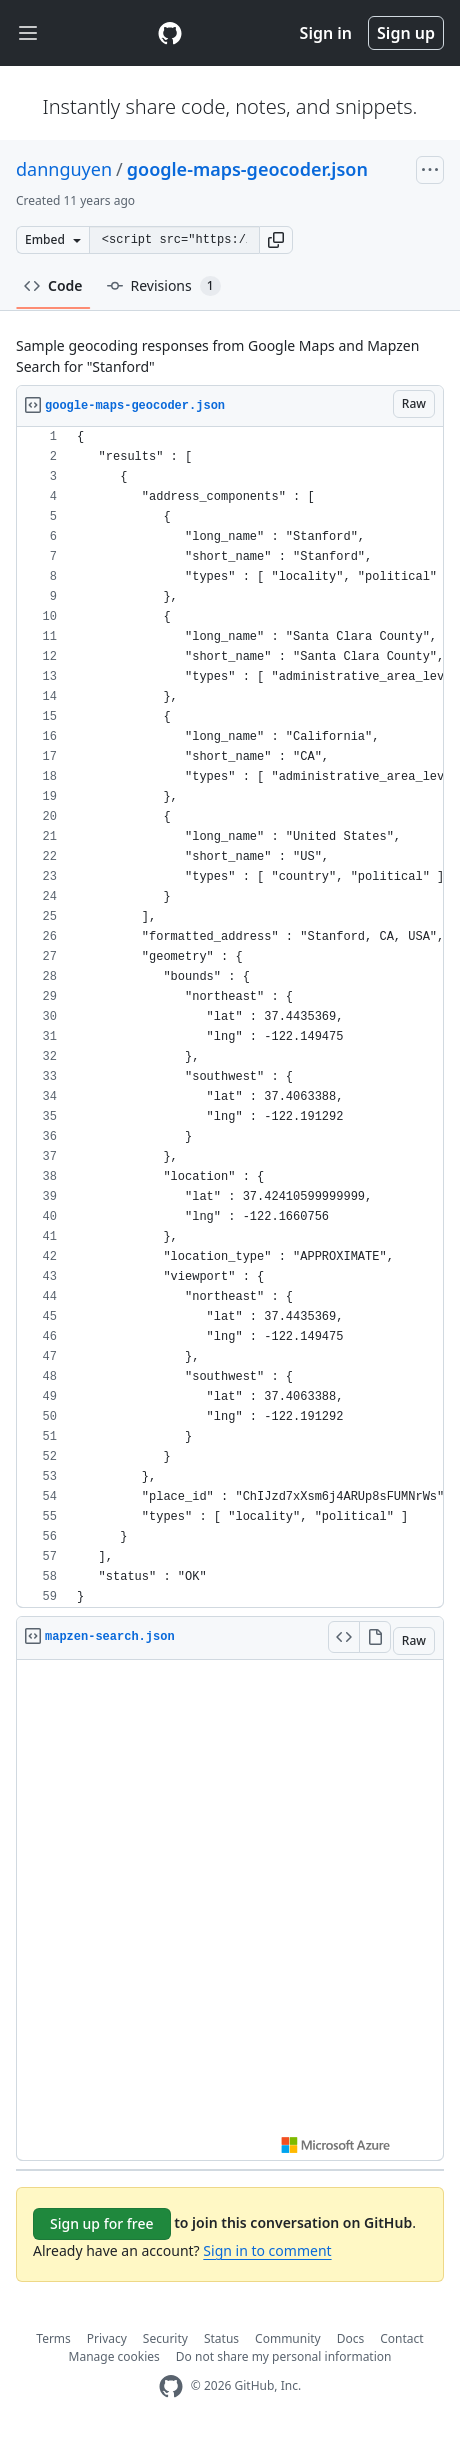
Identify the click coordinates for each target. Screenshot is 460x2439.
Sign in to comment (267, 2250)
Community (288, 2338)
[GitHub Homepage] (171, 2386)
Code (53, 285)
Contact (401, 2338)
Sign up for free (102, 2223)
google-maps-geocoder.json (247, 169)
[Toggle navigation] (28, 33)
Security (165, 2338)
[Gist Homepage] (170, 33)
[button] (276, 240)
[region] (230, 1017)
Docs (351, 2338)
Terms (53, 2338)
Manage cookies (114, 2356)
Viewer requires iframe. (230, 1910)
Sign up (406, 33)
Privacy (107, 2338)
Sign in (326, 33)
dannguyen (64, 169)
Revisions (164, 286)
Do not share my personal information (284, 2356)
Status (221, 2338)
